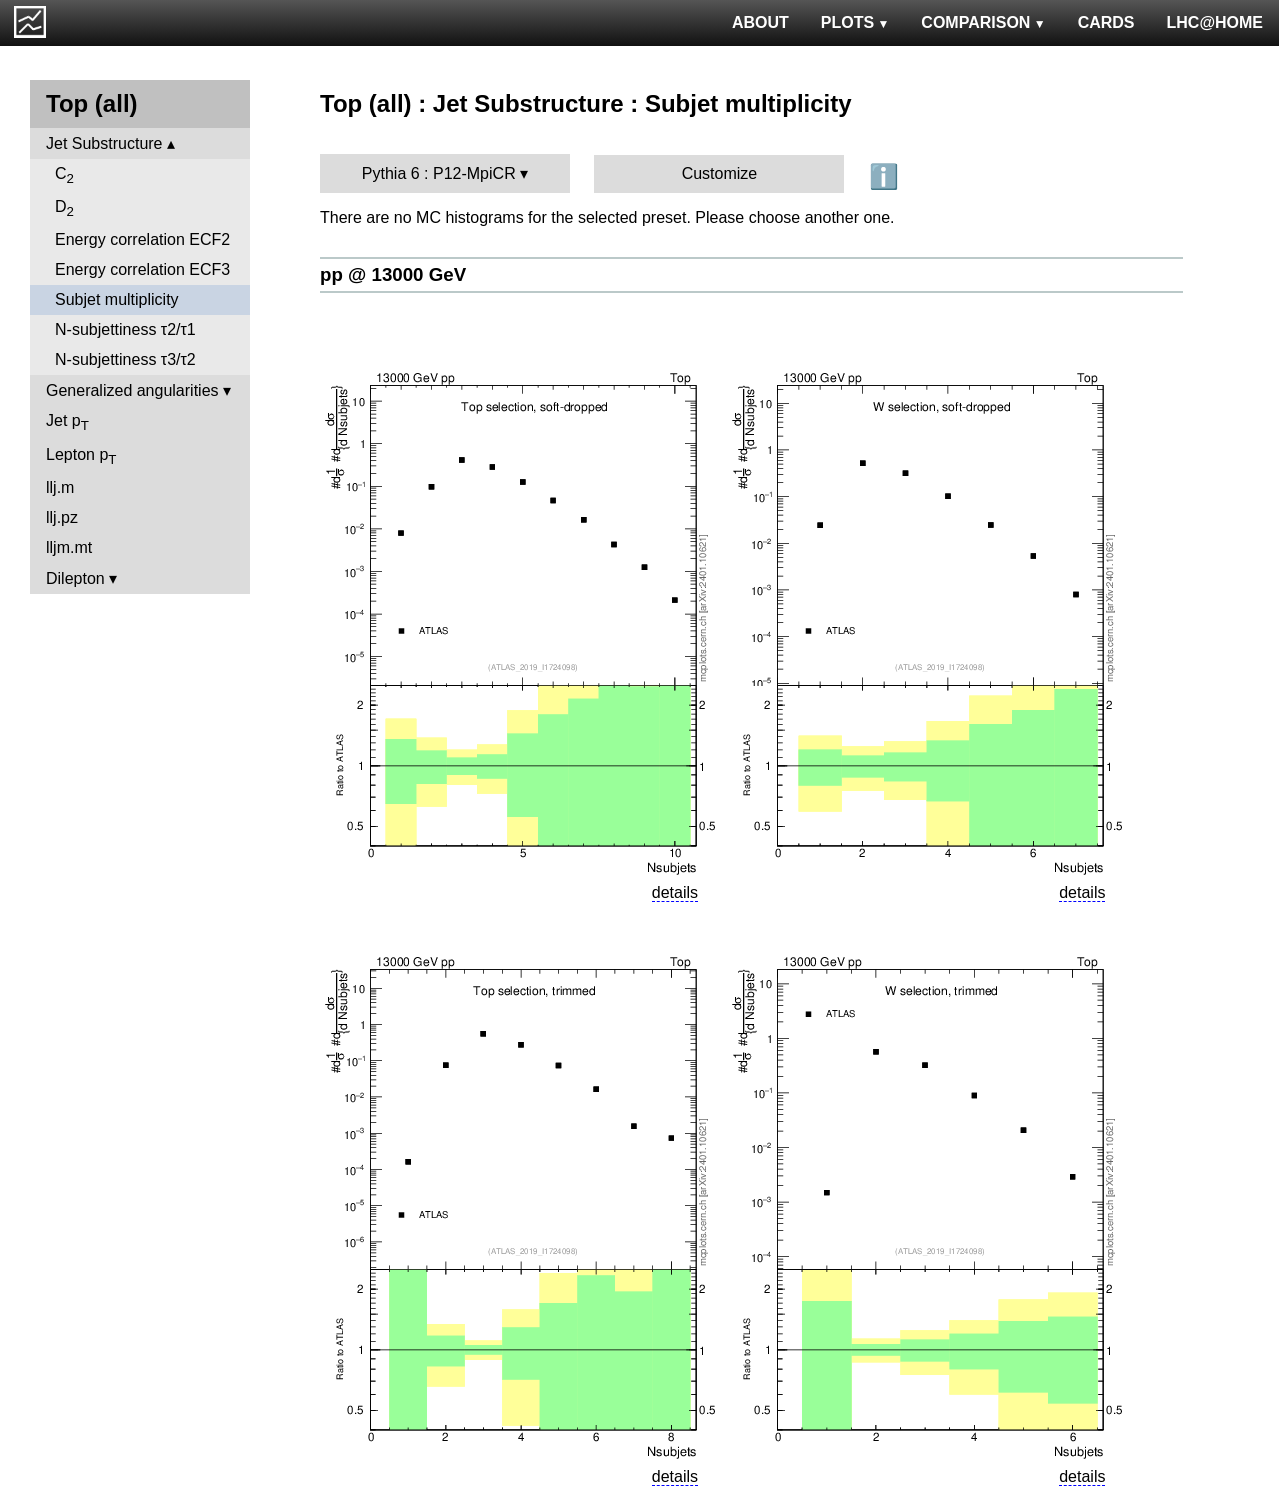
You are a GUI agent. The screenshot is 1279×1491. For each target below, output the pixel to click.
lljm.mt (69, 547)
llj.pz (62, 517)
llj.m (60, 487)
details (675, 892)
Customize (720, 173)
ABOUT (760, 22)
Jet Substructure (104, 143)
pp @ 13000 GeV (393, 274)
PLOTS (855, 22)
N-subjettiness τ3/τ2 (125, 359)
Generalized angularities (132, 390)
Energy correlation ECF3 (142, 269)
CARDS (1106, 22)
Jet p (67, 422)
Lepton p (81, 456)
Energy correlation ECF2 (142, 239)
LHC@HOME (1215, 22)
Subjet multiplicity (117, 299)
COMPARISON (983, 22)
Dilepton (75, 578)
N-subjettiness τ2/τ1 (125, 329)
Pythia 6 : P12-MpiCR (439, 173)
